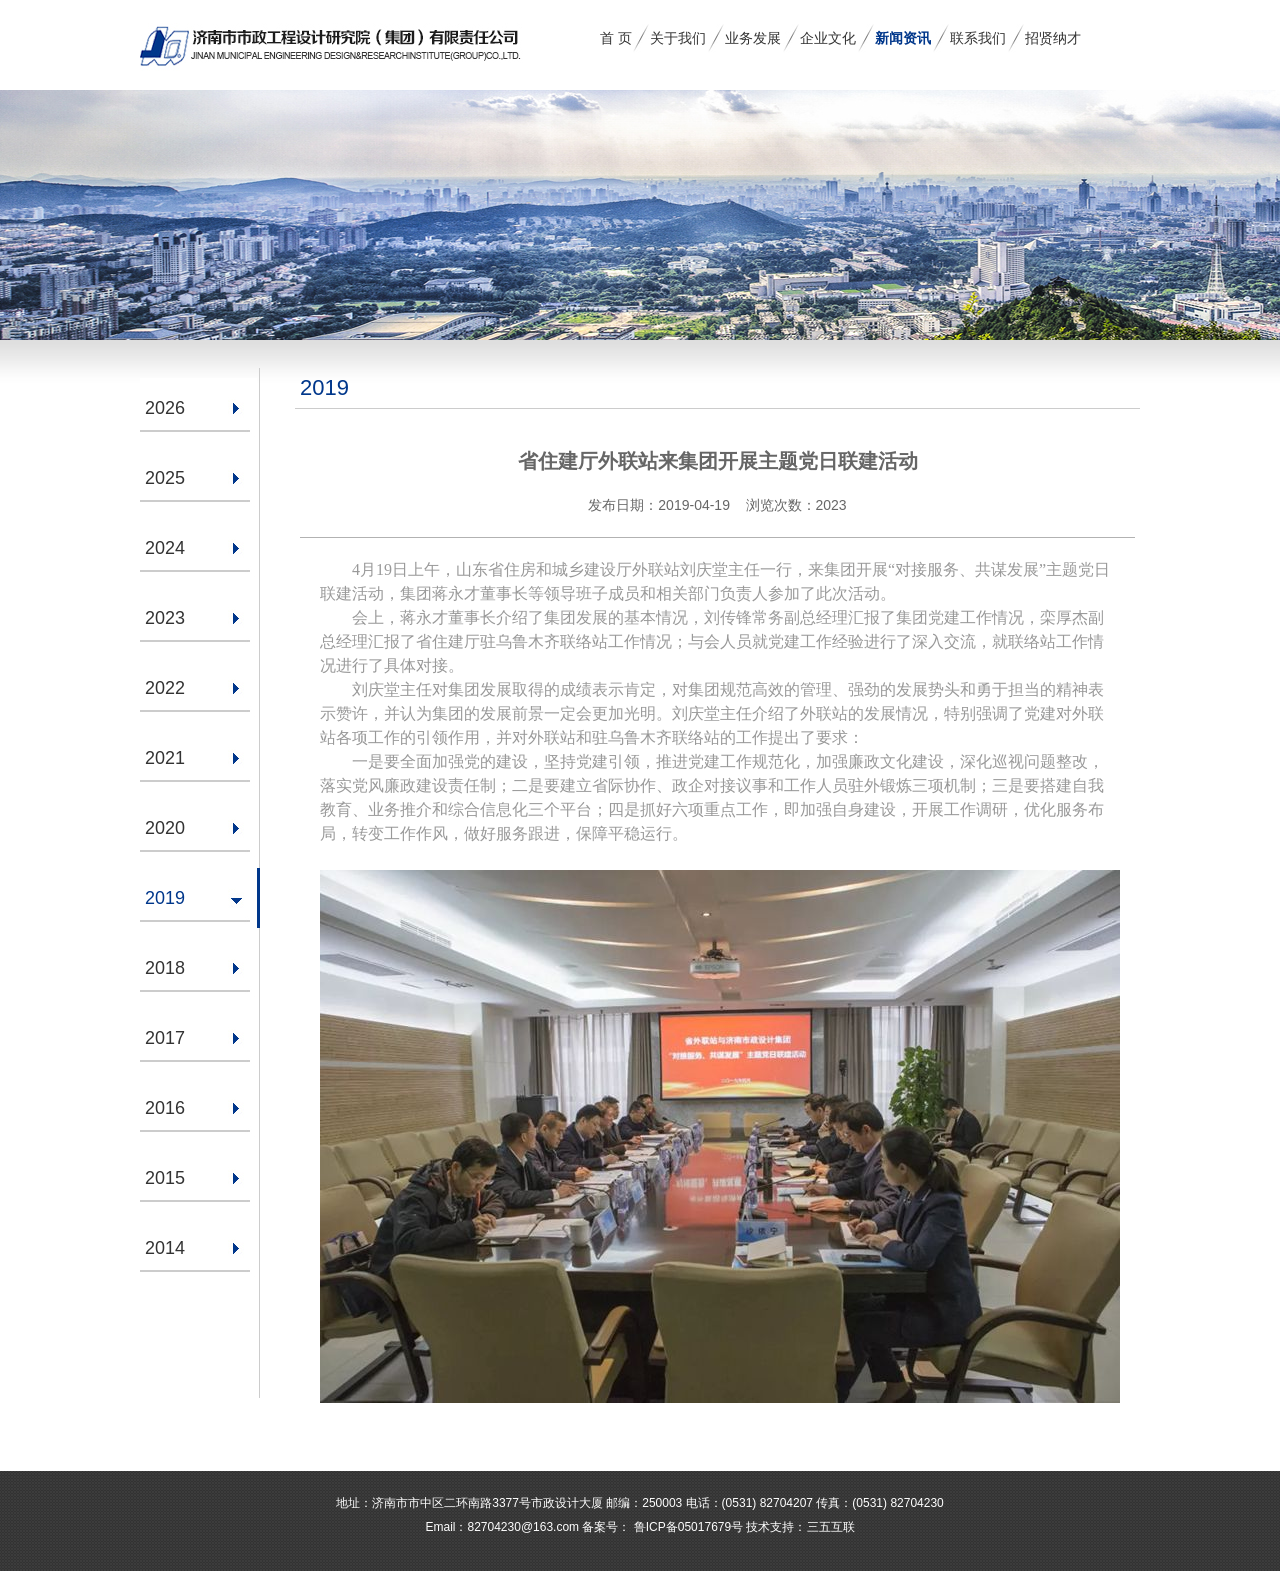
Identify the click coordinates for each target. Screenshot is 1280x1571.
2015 (165, 1178)
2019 (165, 898)
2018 (165, 968)
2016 (165, 1108)
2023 (165, 618)
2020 (165, 828)
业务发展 (753, 38)
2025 (165, 478)
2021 (165, 758)
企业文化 (828, 38)
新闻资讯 (903, 38)
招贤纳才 (1053, 38)
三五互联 (831, 1527)
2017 (165, 1038)
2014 (165, 1248)
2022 (165, 688)
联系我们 (978, 38)
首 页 (616, 38)
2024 (165, 548)
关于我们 (678, 38)
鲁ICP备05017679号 (686, 1527)
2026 (165, 408)
